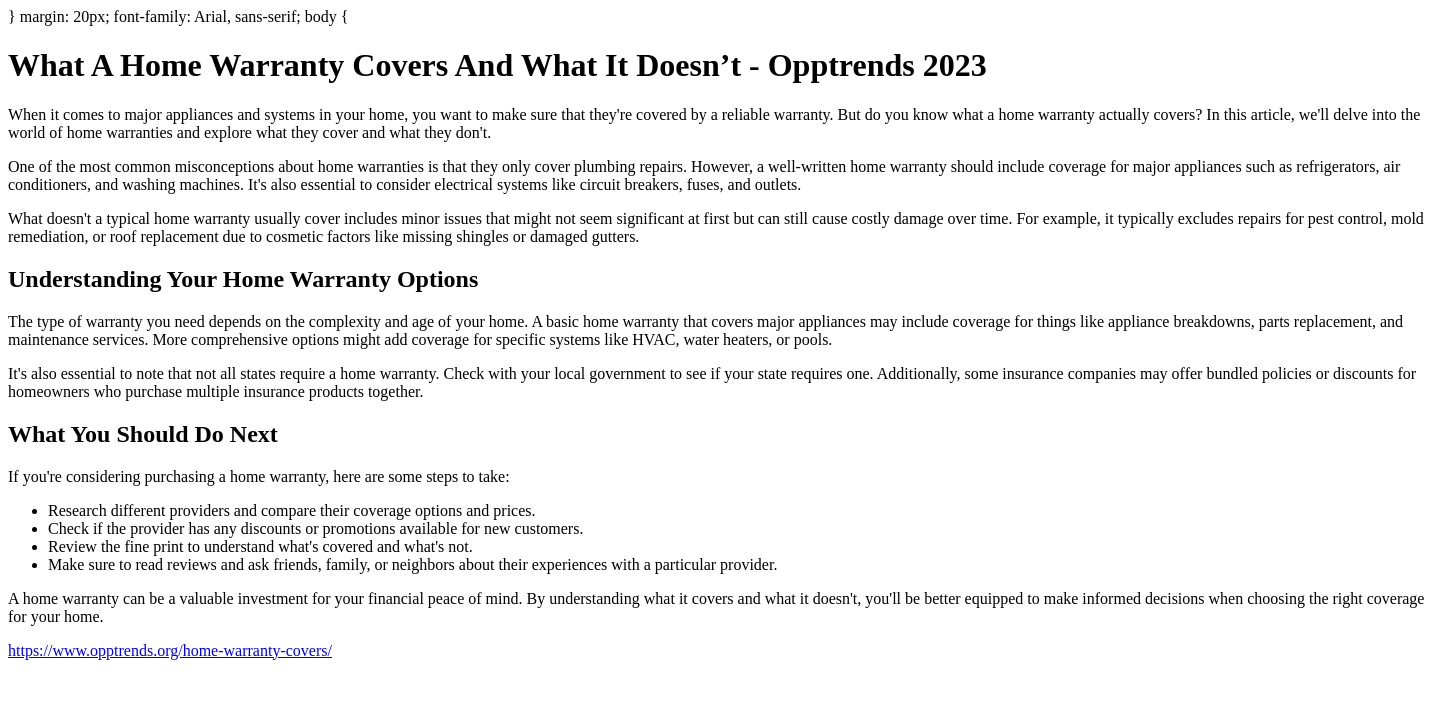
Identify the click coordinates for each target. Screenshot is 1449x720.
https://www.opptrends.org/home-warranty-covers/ (170, 650)
